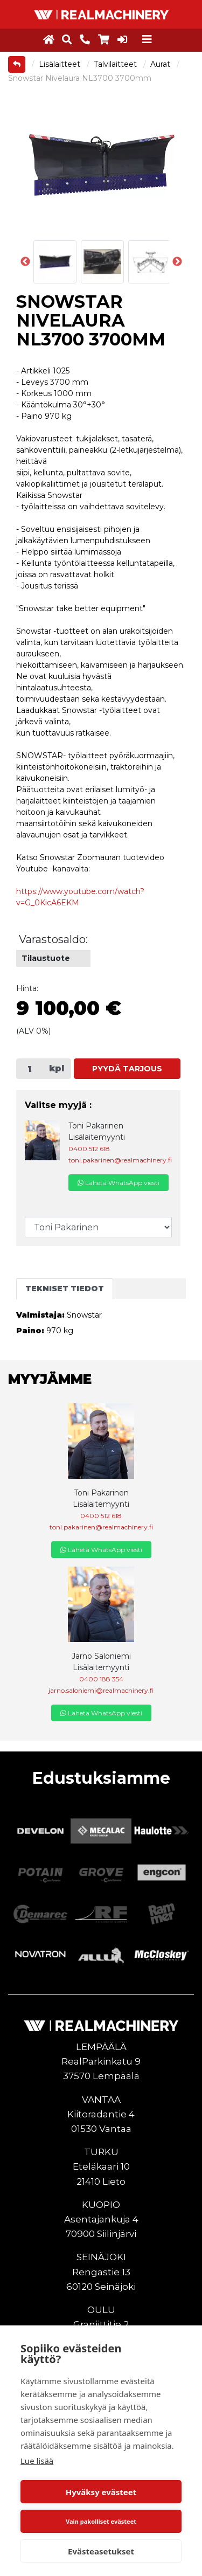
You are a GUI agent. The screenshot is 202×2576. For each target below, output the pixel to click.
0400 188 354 (101, 1679)
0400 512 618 (89, 1149)
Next (177, 262)
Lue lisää (36, 2460)
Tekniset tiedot (64, 1288)
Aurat (161, 64)
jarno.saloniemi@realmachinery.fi (101, 1690)
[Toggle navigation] (147, 39)
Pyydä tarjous (127, 1069)
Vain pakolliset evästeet (101, 2521)
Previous (25, 262)
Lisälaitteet (60, 64)
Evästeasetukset (101, 2551)
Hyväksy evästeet (101, 2492)
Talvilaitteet (116, 64)
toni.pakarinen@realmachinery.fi (120, 1160)
